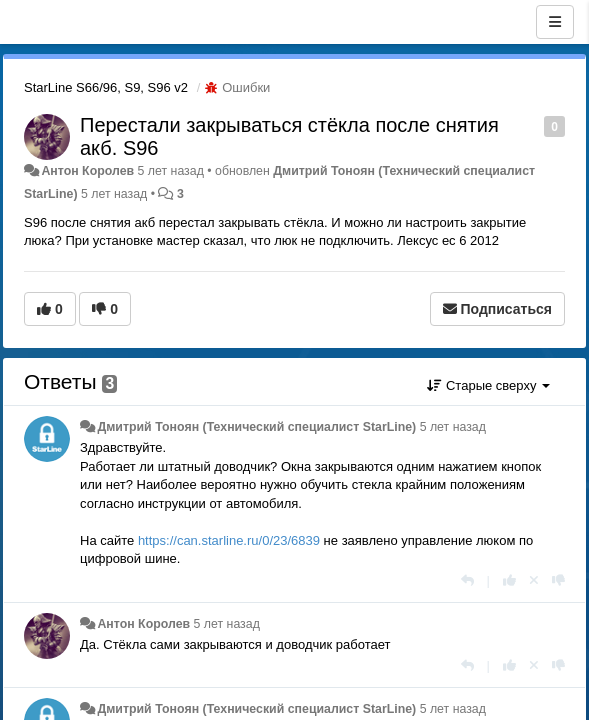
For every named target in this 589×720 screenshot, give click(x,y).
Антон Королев (87, 171)
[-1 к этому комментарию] (558, 580)
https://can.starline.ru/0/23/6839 (229, 540)
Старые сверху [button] (488, 385)
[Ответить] (467, 580)
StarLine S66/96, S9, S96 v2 (106, 87)
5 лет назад (453, 427)
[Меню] (555, 22)
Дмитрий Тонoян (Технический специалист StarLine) (256, 427)
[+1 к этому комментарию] (509, 580)
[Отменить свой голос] (534, 580)
